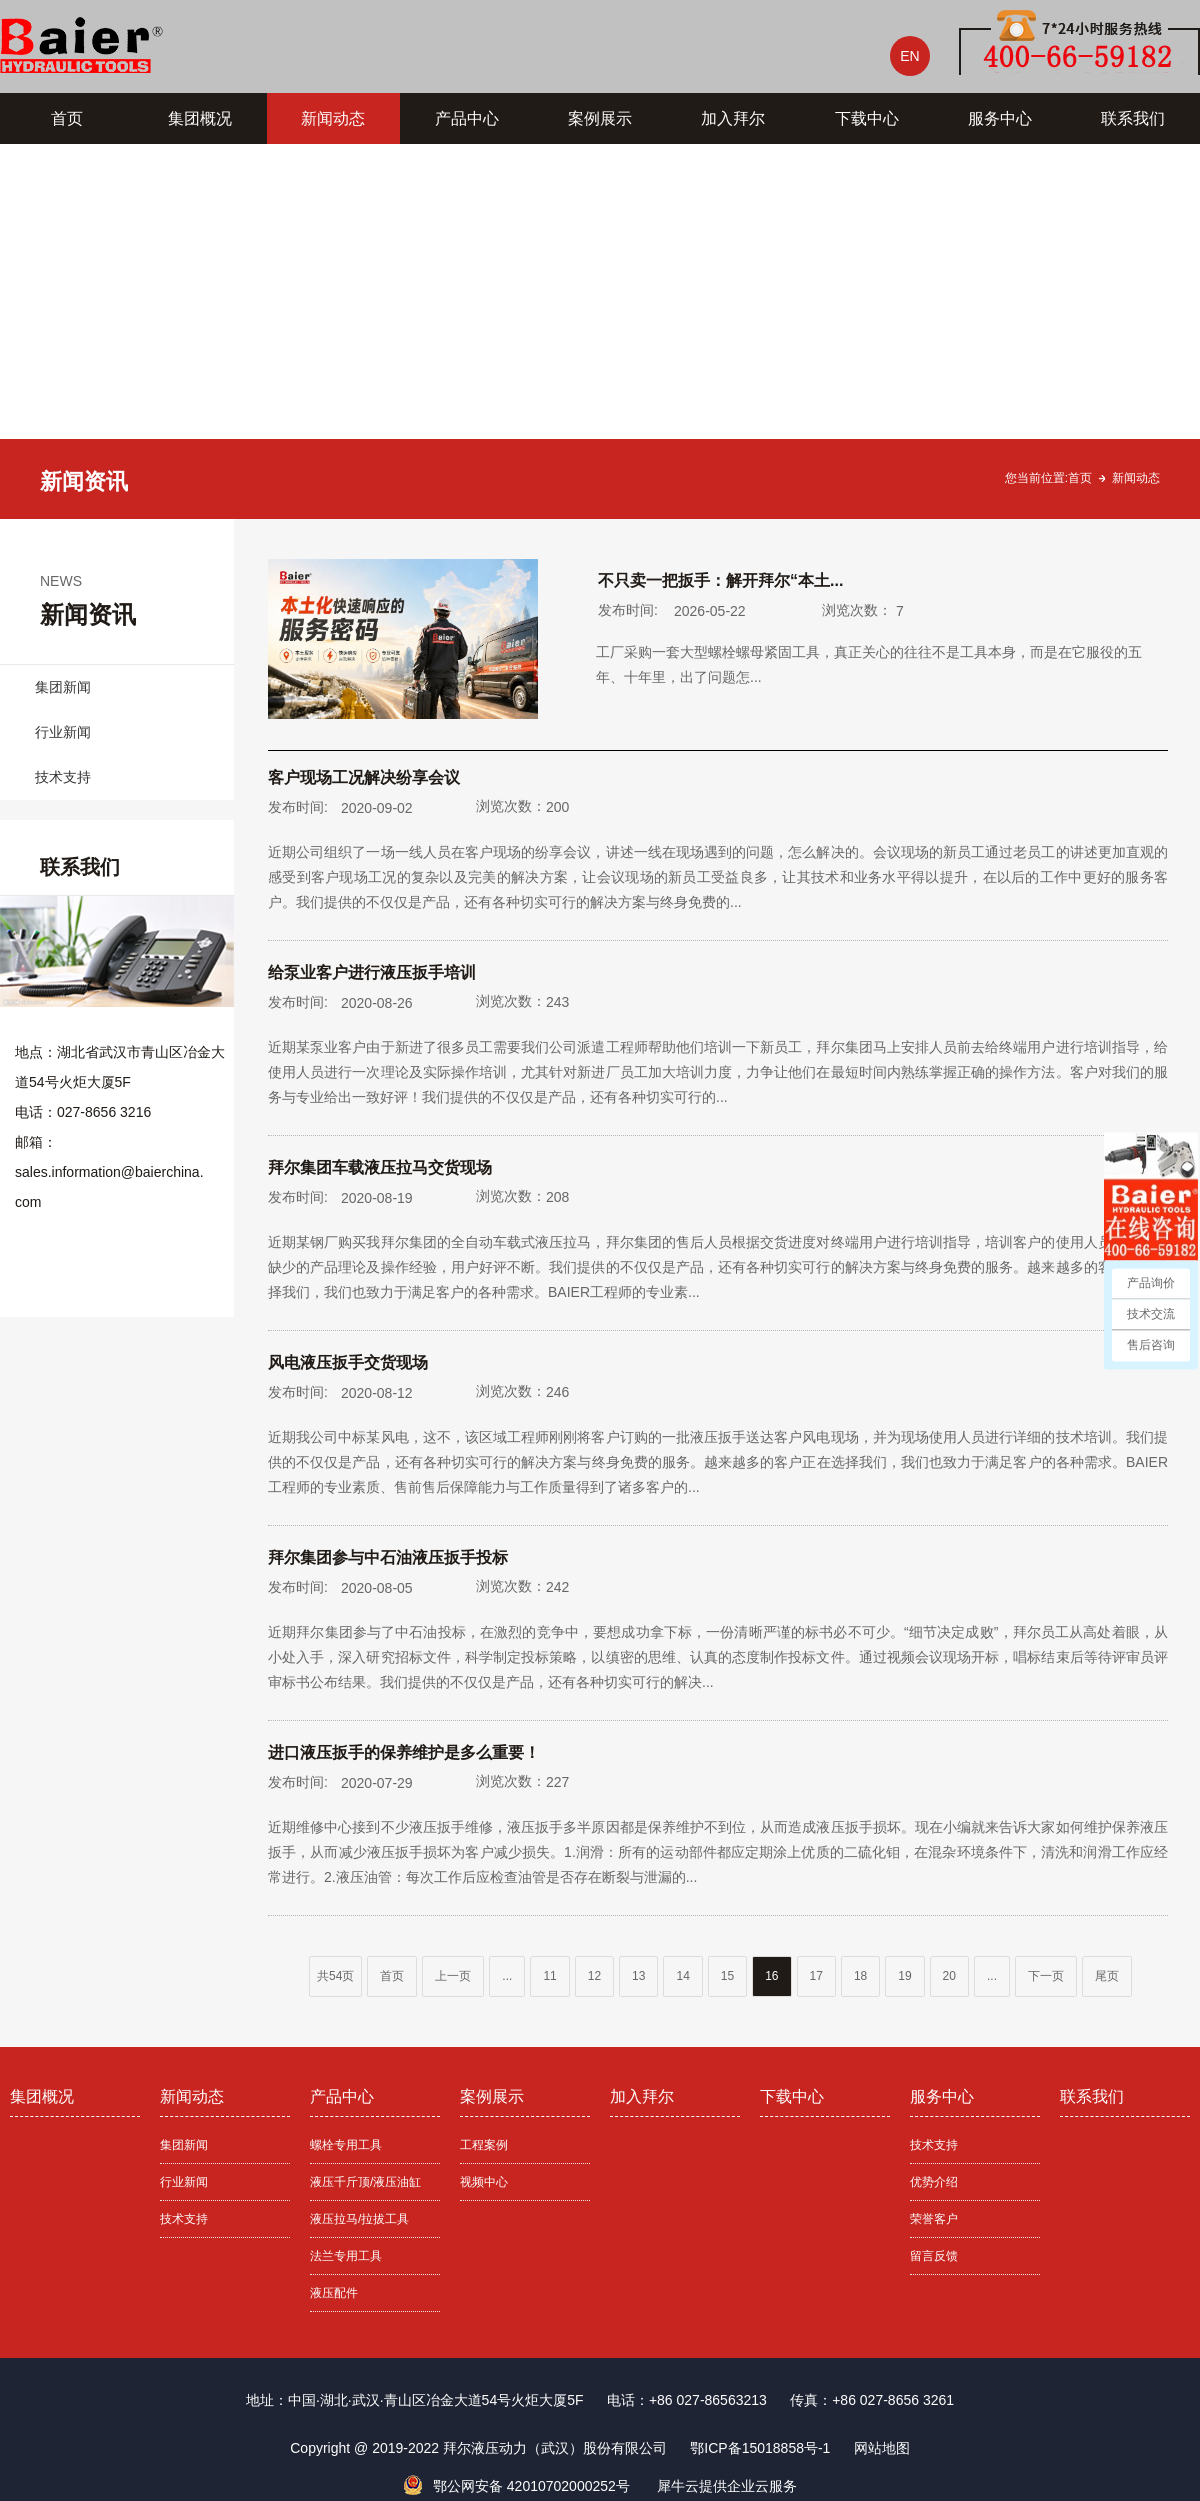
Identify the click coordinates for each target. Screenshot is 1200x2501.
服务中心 (1000, 118)
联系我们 (1133, 118)
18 (860, 1976)
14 (682, 1976)
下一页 (1046, 1976)
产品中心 (467, 118)
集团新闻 (63, 687)
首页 (67, 118)
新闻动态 (333, 118)
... (507, 1976)
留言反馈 (934, 2256)
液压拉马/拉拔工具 (359, 2219)
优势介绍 (934, 2182)
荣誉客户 (934, 2219)
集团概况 (200, 118)
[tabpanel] (600, 331)
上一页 (453, 1976)
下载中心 (867, 118)
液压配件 (334, 2293)
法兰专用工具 (346, 2256)
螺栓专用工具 (346, 2145)
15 (727, 1976)
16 (771, 1976)
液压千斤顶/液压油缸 (365, 2182)
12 (594, 1976)
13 (638, 1976)
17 (816, 1976)
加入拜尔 (733, 118)
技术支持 (63, 777)
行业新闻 (63, 732)
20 (949, 1976)
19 (904, 1976)
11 (549, 1976)
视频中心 (484, 2182)
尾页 (1107, 1976)
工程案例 (484, 2145)
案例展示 (600, 118)
